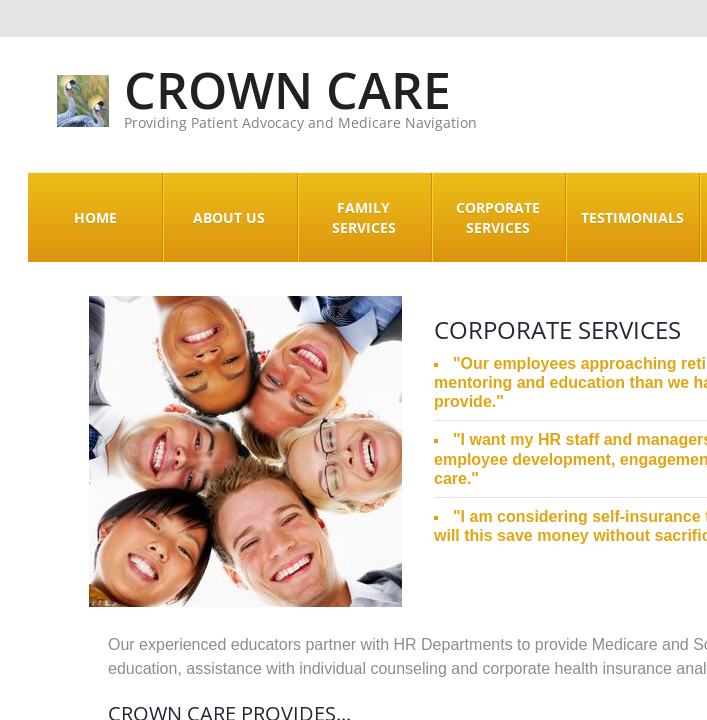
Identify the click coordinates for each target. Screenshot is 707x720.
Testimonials (632, 217)
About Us (229, 217)
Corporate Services (498, 217)
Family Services (364, 217)
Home (95, 217)
